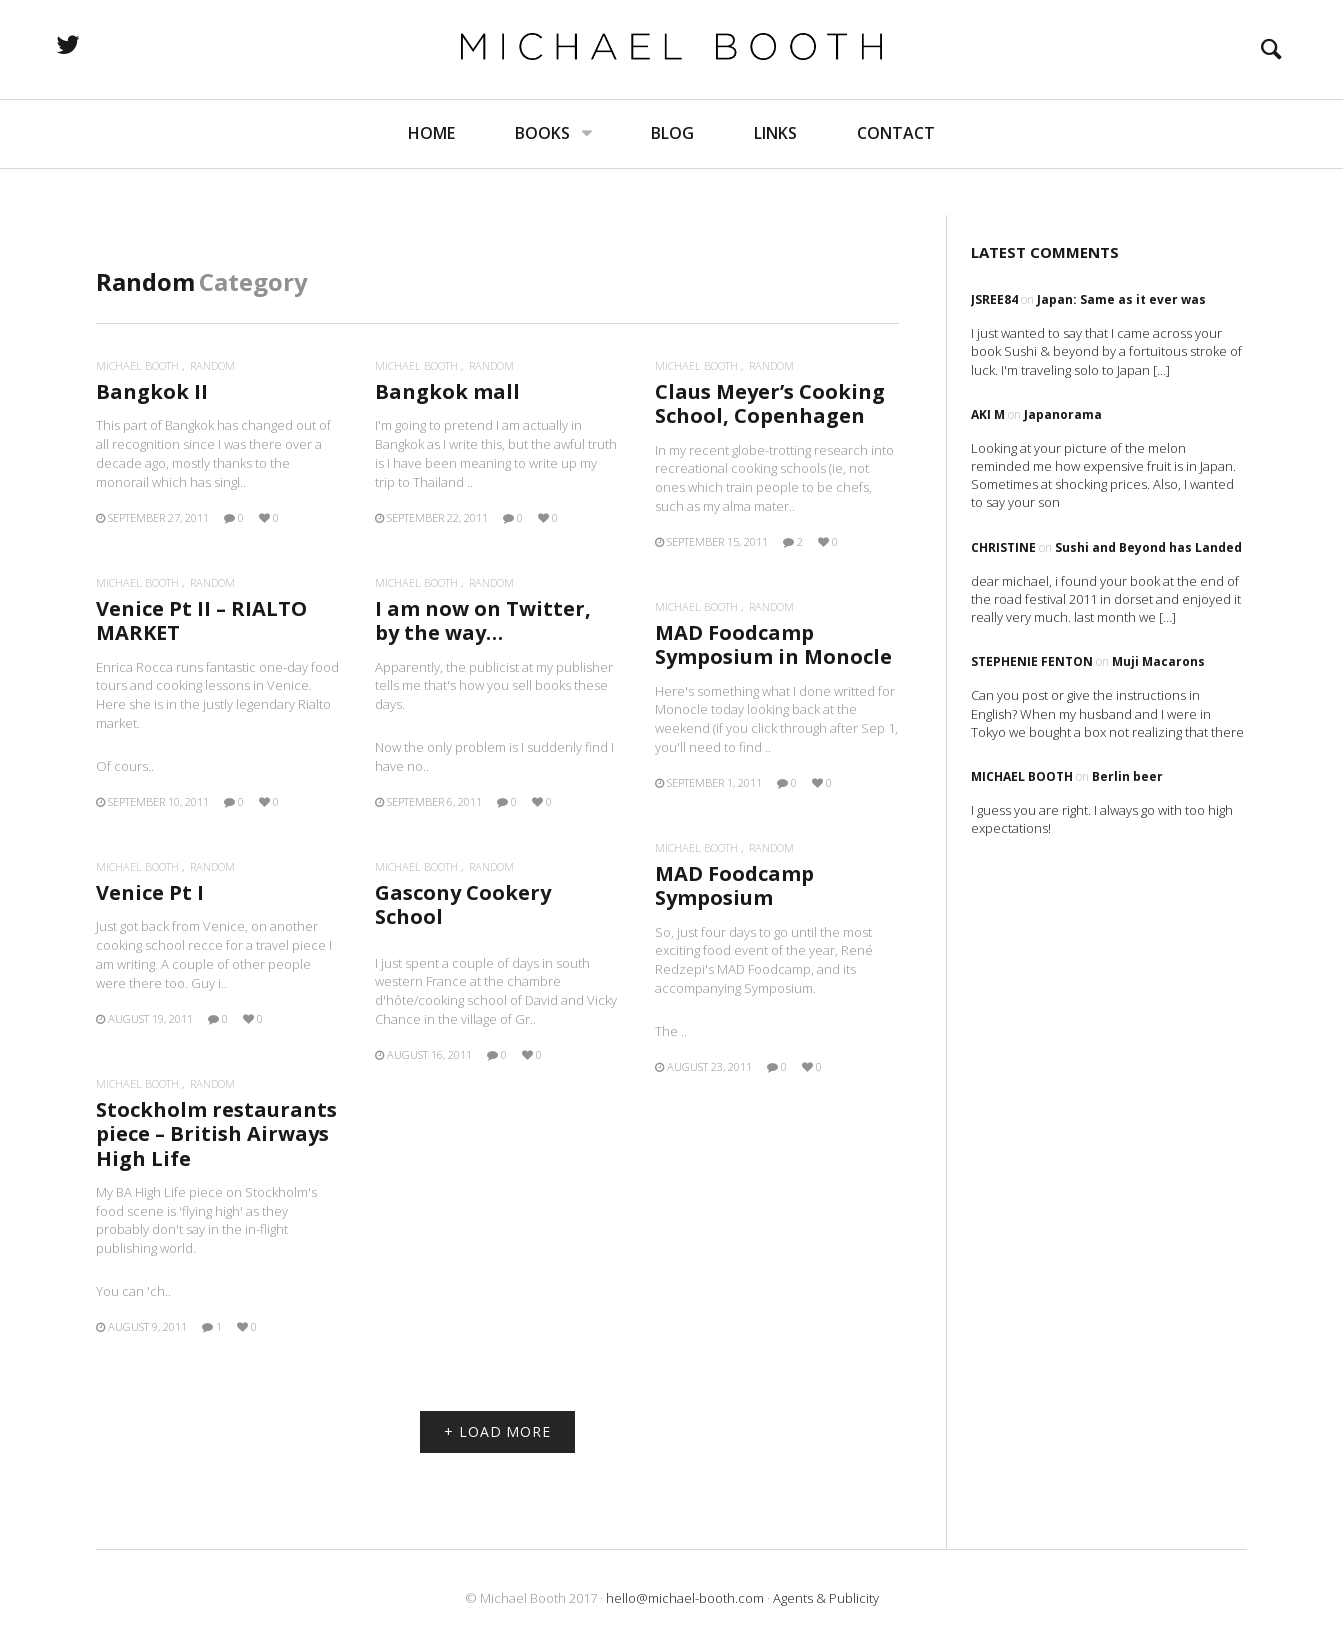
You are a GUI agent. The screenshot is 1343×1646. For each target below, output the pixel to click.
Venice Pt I (150, 892)
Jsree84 (994, 299)
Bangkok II (152, 391)
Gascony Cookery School (463, 904)
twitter (145, 68)
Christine (1003, 547)
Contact (896, 180)
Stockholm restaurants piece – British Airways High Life (216, 1133)
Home (431, 180)
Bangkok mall (447, 391)
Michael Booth (137, 365)
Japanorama (1063, 414)
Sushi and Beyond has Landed (1148, 547)
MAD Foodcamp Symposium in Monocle (773, 644)
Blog (672, 180)
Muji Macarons (1158, 661)
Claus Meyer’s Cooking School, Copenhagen (770, 403)
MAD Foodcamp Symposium (734, 885)
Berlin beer (1127, 776)
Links (775, 180)
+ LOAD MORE (497, 1431)
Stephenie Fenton (1032, 661)
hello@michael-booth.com (685, 1598)
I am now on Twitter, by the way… (483, 620)
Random (212, 365)
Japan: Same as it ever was (1121, 299)
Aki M (988, 414)
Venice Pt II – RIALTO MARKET (201, 620)
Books (542, 180)
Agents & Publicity (826, 1598)
